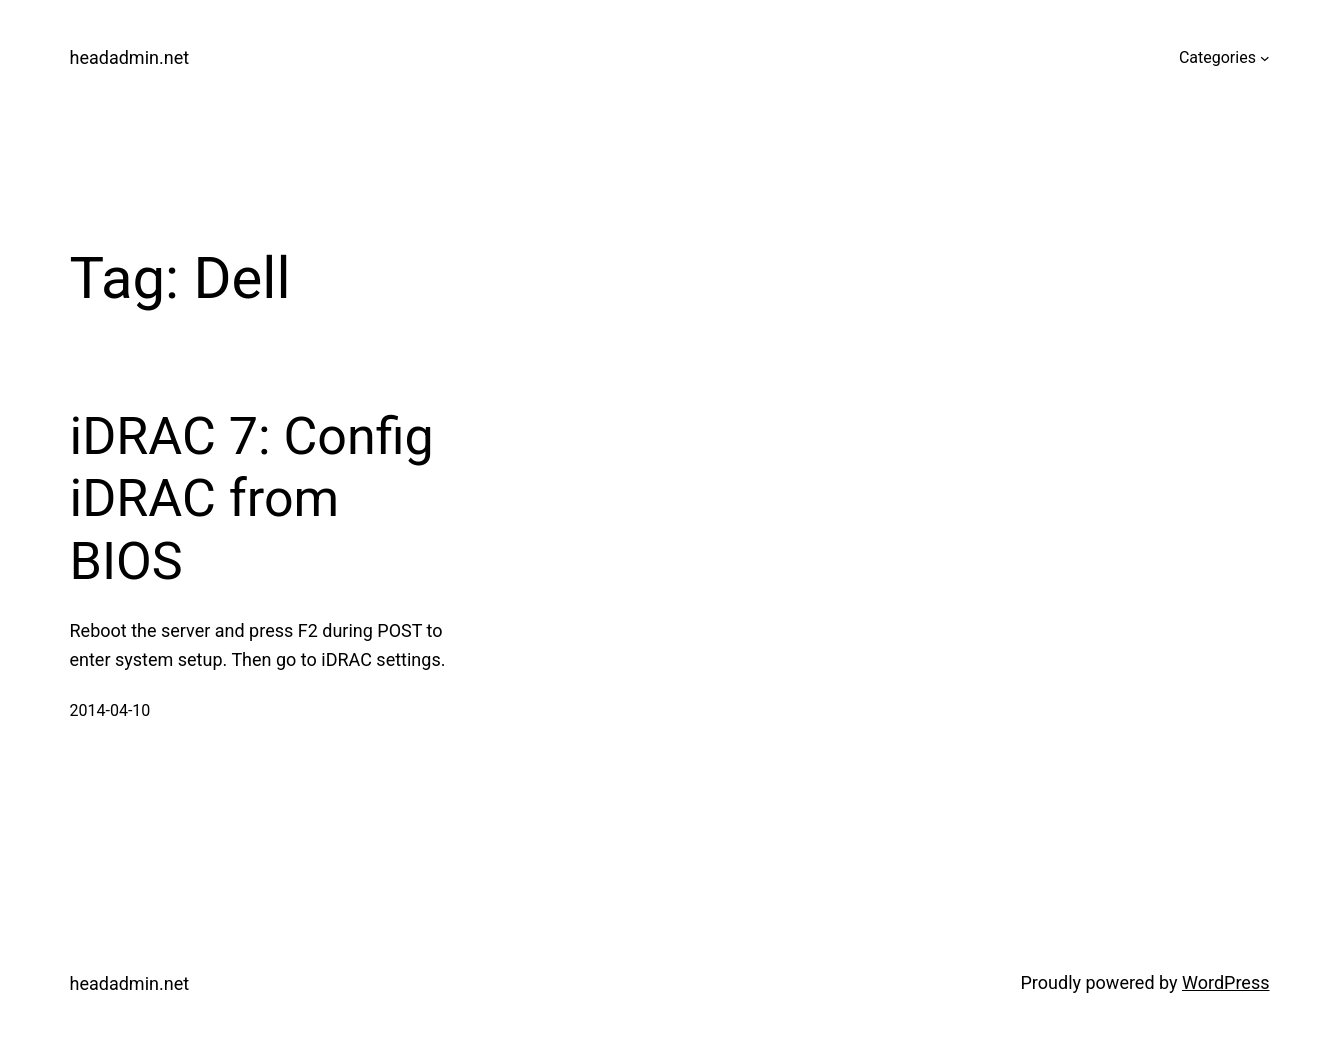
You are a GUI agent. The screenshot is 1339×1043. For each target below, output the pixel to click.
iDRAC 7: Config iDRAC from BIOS (252, 499)
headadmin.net (130, 57)
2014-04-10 (110, 710)
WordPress (1225, 982)
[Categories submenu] (1265, 58)
